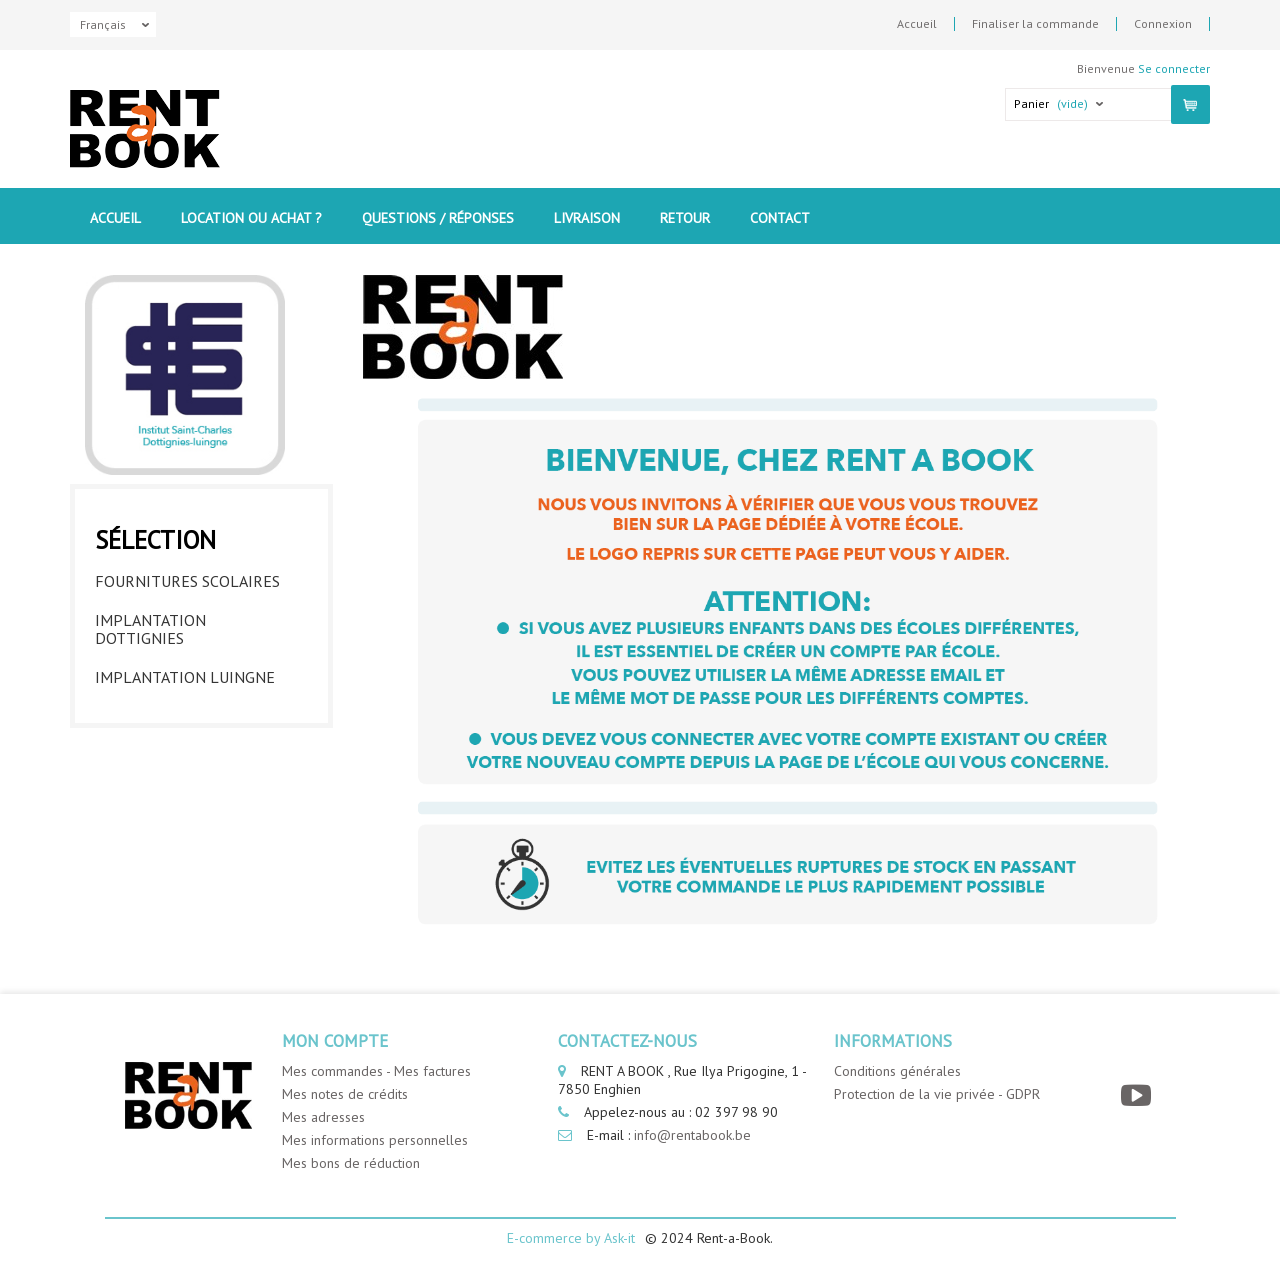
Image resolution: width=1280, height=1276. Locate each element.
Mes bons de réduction (351, 1163)
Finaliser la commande (1035, 24)
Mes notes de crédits (345, 1094)
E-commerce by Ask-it (571, 1238)
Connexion (1163, 24)
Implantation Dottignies (150, 629)
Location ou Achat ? (251, 218)
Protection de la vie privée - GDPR (937, 1094)
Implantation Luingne (185, 677)
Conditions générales (897, 1071)
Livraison (587, 218)
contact (780, 218)
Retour (685, 218)
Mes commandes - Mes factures (376, 1071)
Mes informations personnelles (375, 1140)
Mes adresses (323, 1117)
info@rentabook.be (692, 1135)
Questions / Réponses (438, 218)
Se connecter (1174, 68)
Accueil (917, 24)
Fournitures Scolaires (187, 581)
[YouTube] (1138, 1095)
